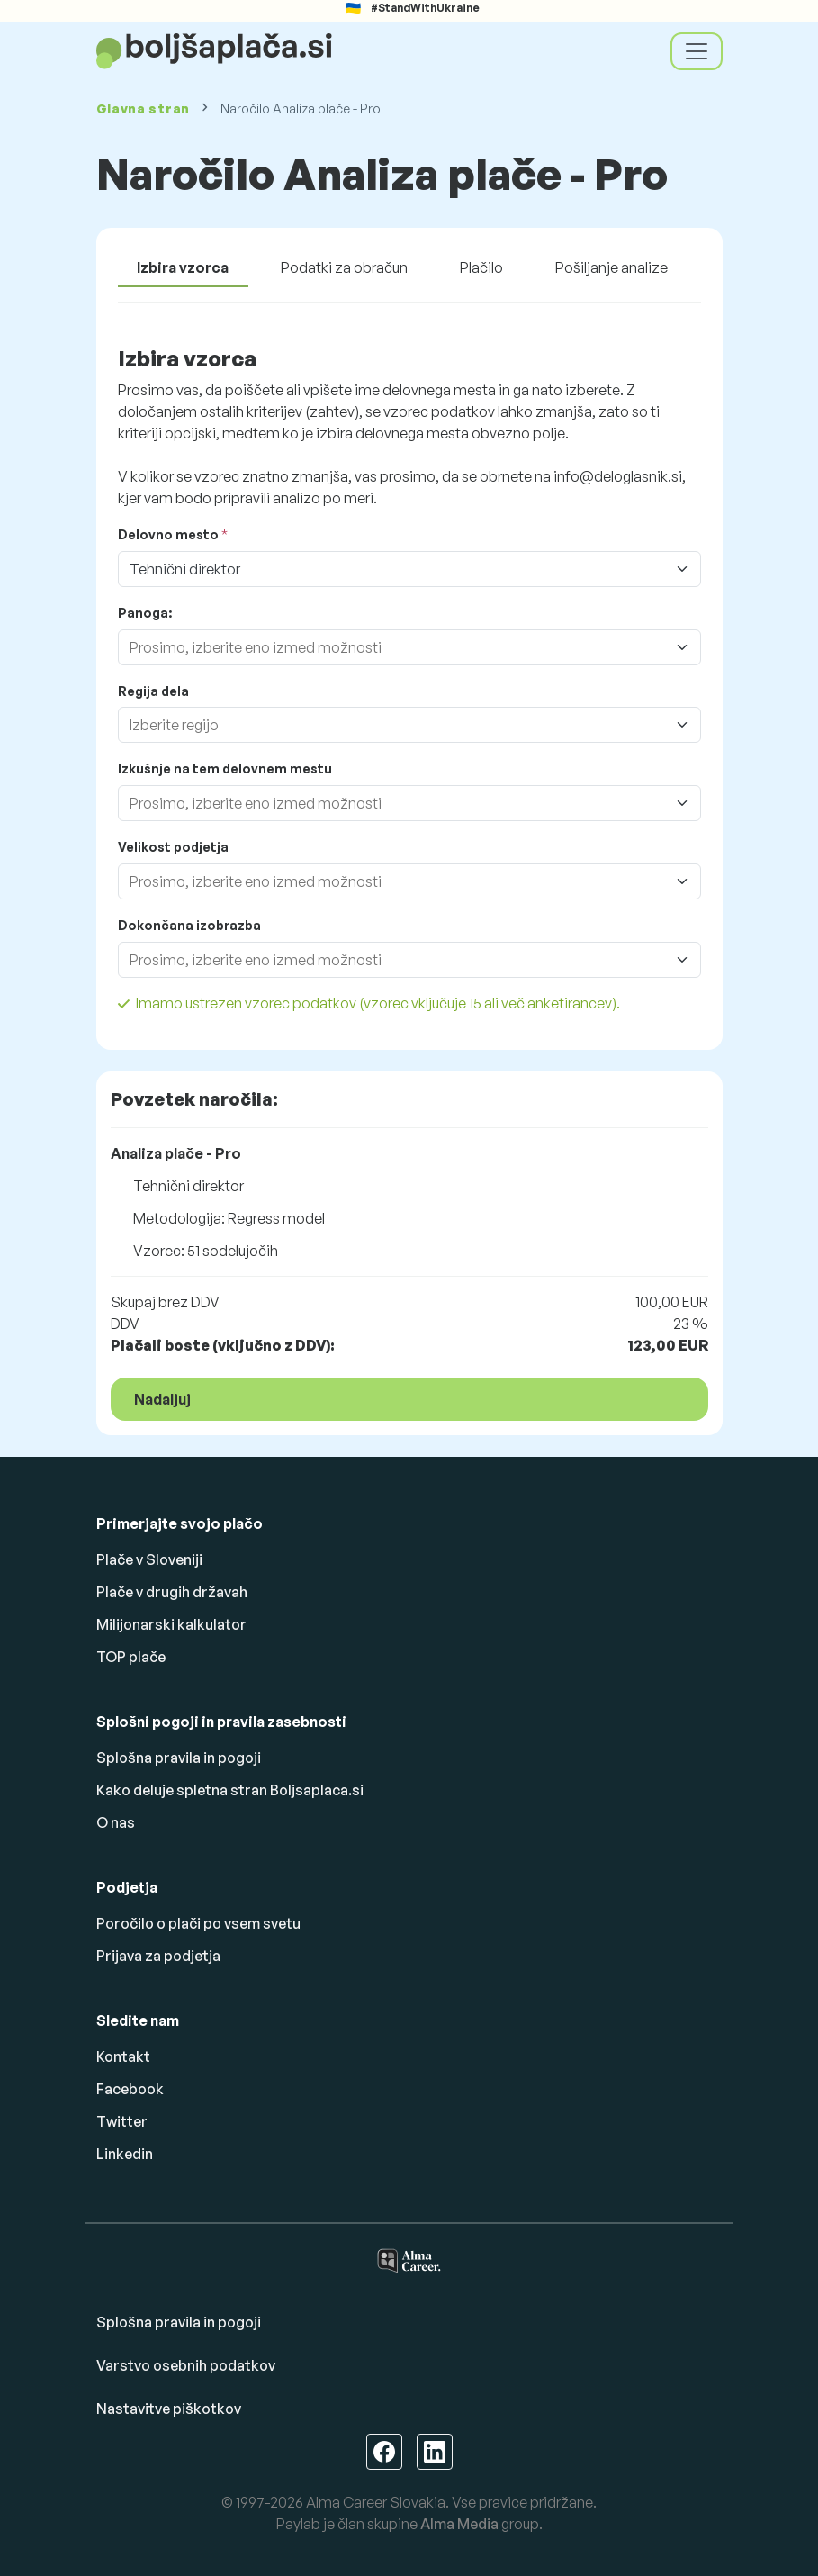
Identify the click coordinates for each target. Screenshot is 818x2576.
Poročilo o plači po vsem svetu (198, 1923)
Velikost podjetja (173, 846)
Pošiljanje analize (611, 267)
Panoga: (145, 612)
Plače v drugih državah (171, 1592)
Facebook (130, 2089)
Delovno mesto (168, 534)
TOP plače (131, 1657)
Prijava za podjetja (158, 1956)
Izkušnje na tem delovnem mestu (225, 768)
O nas (115, 1822)
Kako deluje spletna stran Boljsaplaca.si (230, 1790)
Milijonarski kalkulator (171, 1624)
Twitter (122, 2121)
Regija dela (153, 691)
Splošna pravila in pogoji (178, 1758)
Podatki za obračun (344, 267)
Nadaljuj (162, 1399)
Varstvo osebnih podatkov (185, 2365)
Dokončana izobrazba (189, 925)
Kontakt (123, 2056)
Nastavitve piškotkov (168, 2409)
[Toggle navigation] (696, 51)
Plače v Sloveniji (149, 1559)
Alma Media (459, 2524)
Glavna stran (143, 108)
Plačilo (481, 267)
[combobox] (391, 647)
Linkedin (124, 2154)
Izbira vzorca (183, 267)
